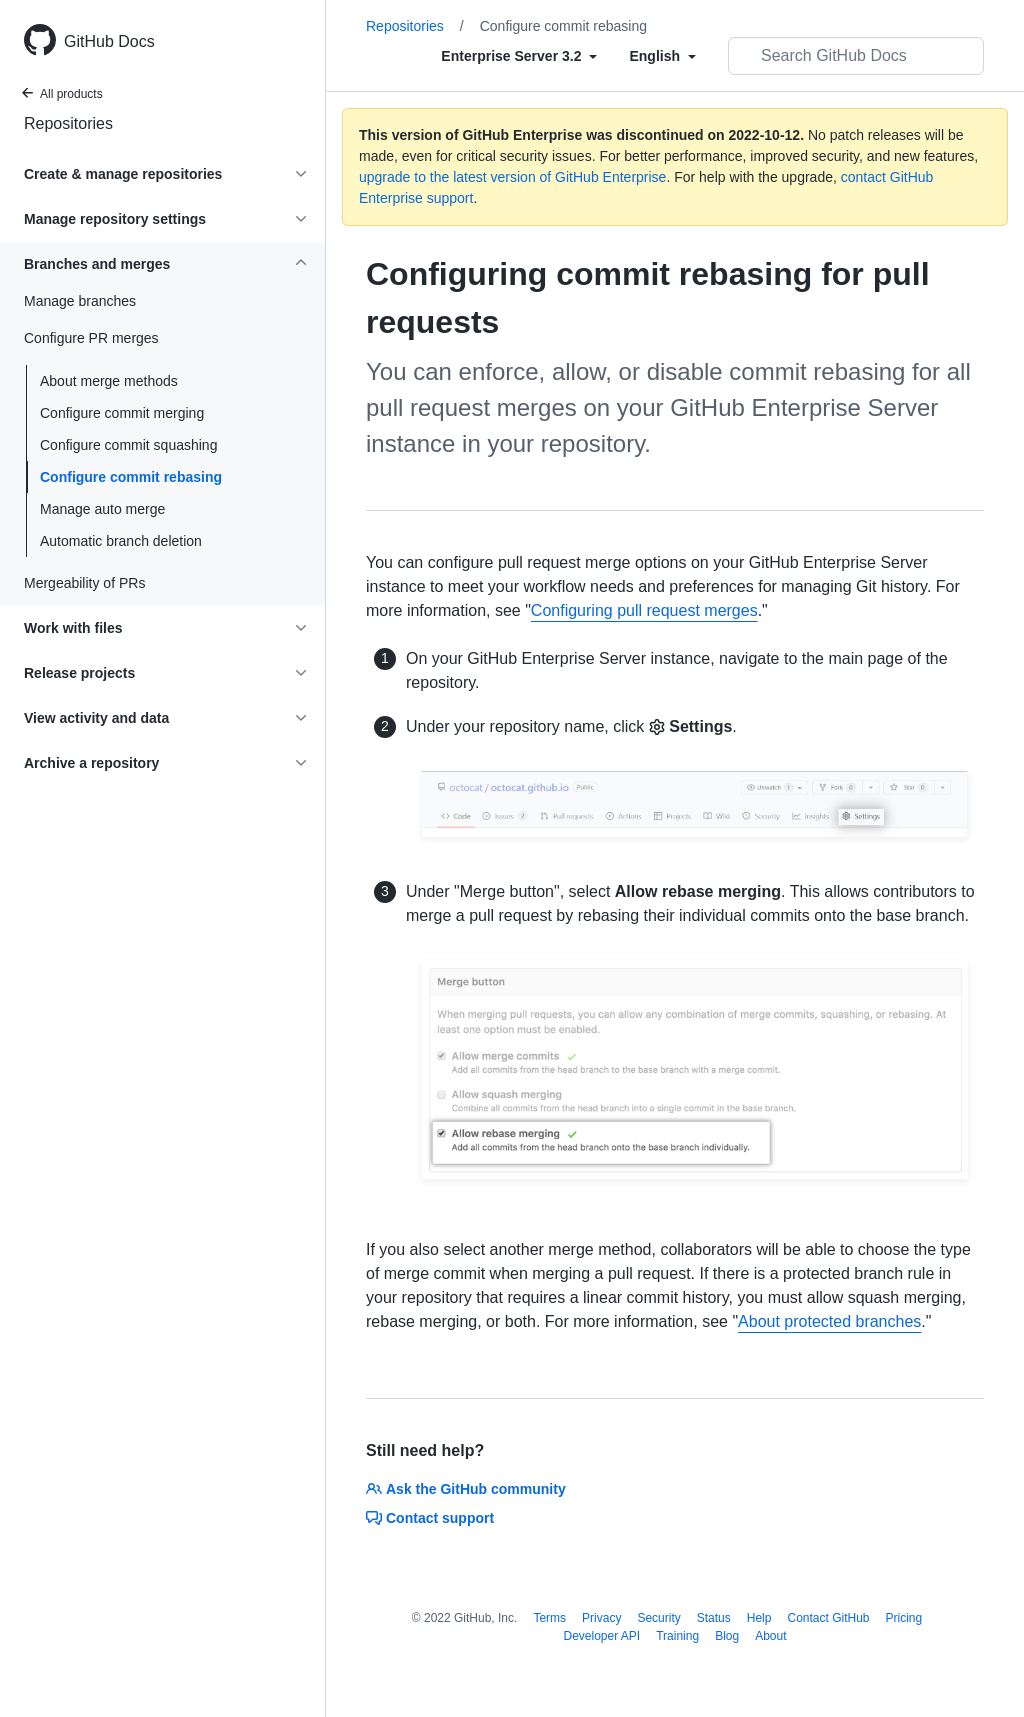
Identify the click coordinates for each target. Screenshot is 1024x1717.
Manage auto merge (102, 509)
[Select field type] (519, 56)
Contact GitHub (828, 1618)
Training (677, 1636)
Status (714, 1618)
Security (658, 1618)
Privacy (601, 1618)
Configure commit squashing (128, 445)
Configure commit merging (122, 413)
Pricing (904, 1618)
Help (759, 1618)
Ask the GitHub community (466, 1489)
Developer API (601, 1636)
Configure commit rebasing (131, 477)
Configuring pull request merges (644, 610)
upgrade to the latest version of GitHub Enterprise (512, 177)
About (770, 1636)
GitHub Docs (109, 41)
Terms (549, 1618)
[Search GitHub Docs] (856, 56)
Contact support (430, 1518)
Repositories (68, 123)
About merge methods (109, 381)
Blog (727, 1636)
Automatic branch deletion (121, 541)
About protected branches (829, 1321)
